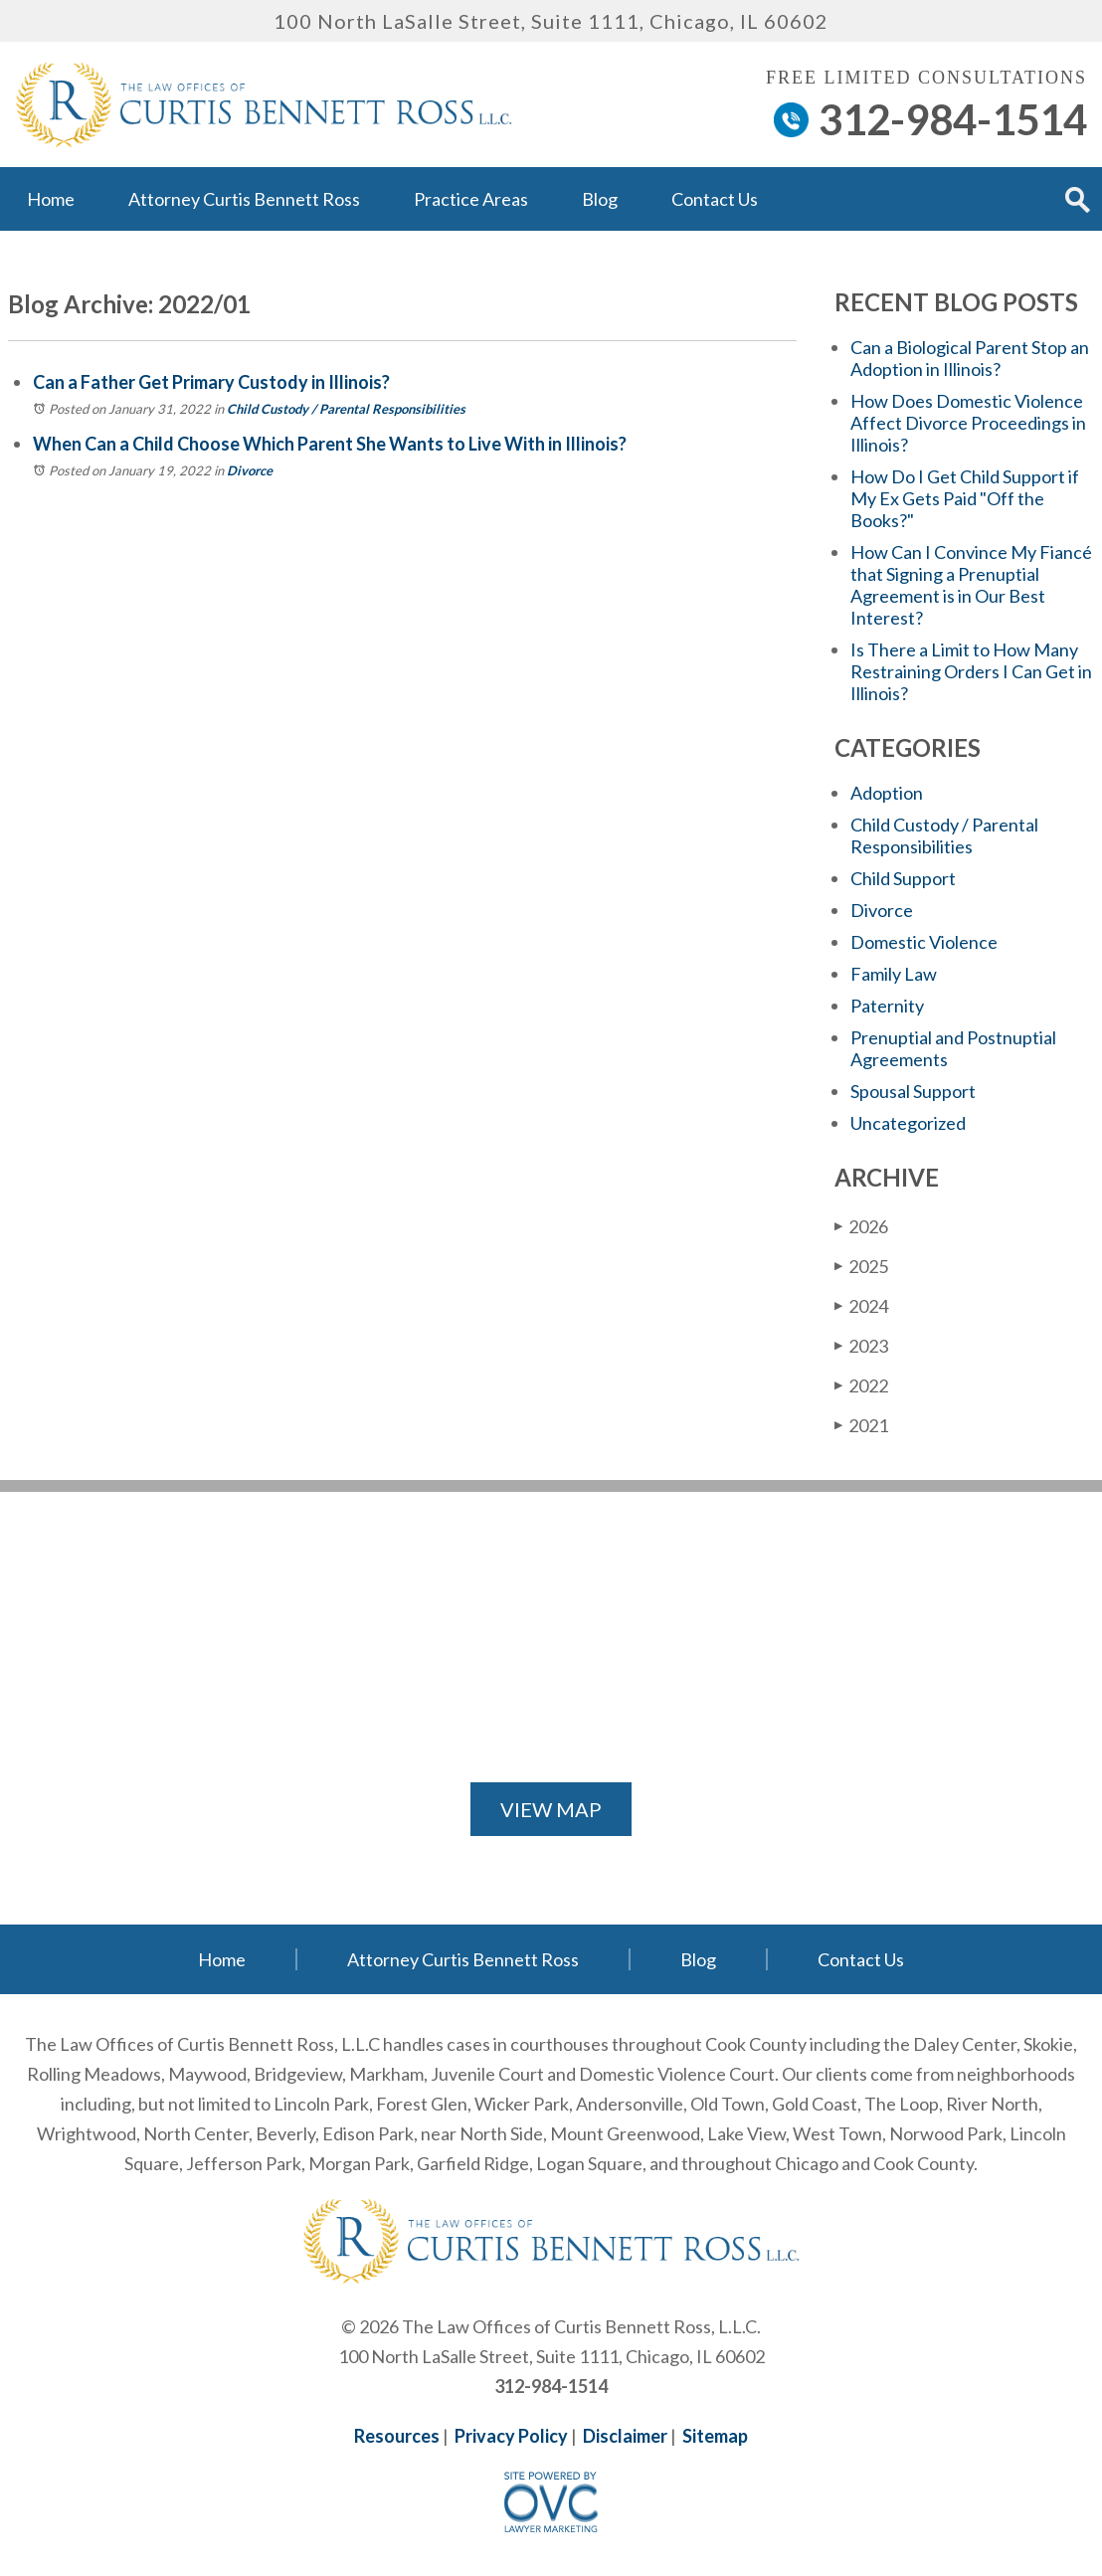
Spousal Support (913, 1091)
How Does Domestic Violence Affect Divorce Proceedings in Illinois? (968, 423)
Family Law (893, 974)
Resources (397, 2436)
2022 (861, 1385)
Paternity (887, 1005)
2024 (861, 1305)
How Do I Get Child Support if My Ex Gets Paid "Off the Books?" (964, 498)
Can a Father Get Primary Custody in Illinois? (211, 382)
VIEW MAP (551, 1809)
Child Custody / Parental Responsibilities (346, 409)
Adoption (886, 793)
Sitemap (715, 2436)
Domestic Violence (924, 942)
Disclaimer (625, 2436)
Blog (600, 199)
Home (51, 199)
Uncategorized (908, 1123)
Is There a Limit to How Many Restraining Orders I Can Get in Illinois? (971, 671)
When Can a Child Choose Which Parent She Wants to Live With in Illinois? (330, 444)
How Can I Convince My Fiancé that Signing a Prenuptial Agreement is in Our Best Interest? (971, 585)
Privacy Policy (511, 2436)
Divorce (250, 470)
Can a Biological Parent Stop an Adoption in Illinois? (969, 358)
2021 (861, 1424)
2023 (861, 1345)
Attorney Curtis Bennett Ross (244, 199)
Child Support (903, 878)
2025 (861, 1265)
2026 (861, 1225)
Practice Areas (471, 199)
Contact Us (714, 199)
